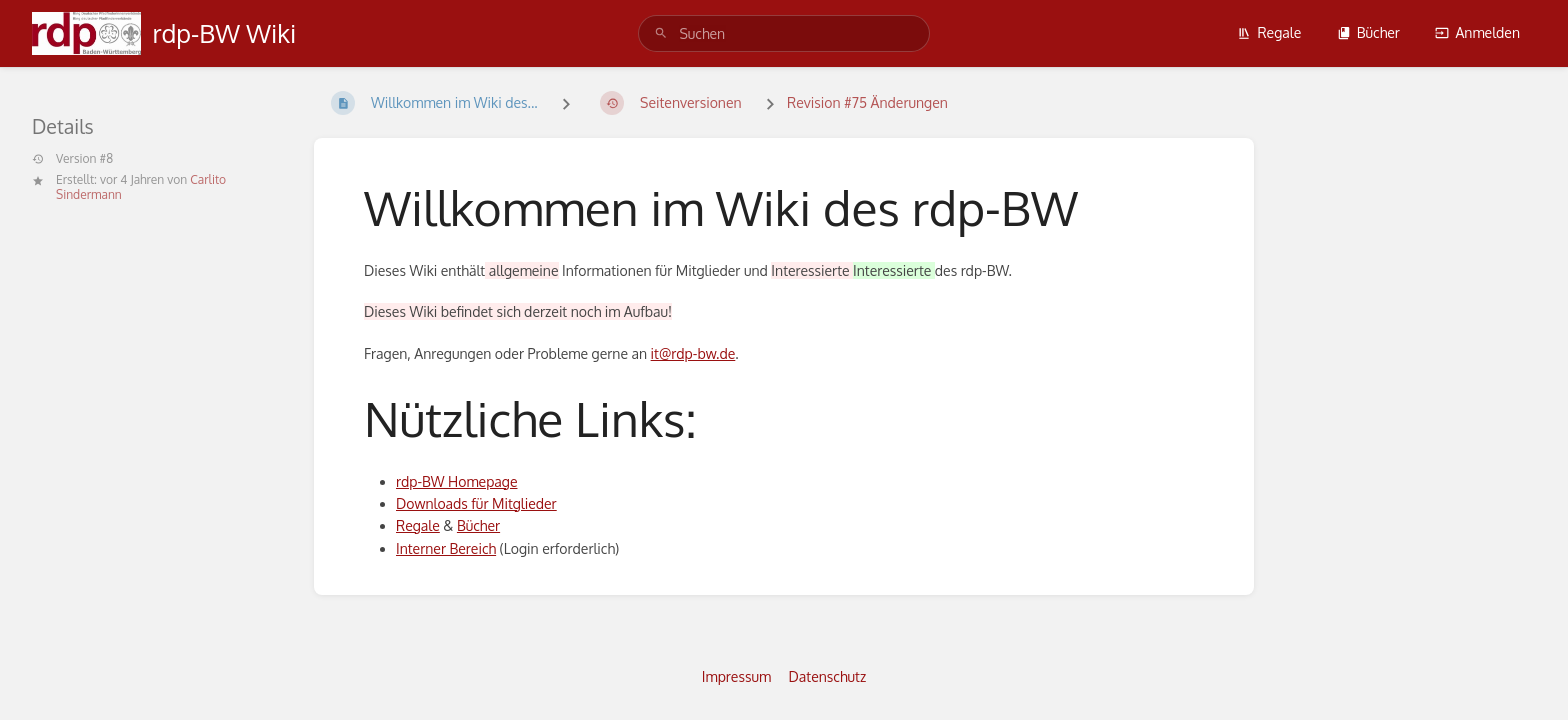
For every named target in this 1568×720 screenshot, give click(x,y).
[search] (783, 33)
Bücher (1368, 32)
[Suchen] (661, 33)
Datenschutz (828, 676)
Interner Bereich (446, 548)
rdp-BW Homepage (456, 481)
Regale (1269, 32)
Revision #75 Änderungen (867, 102)
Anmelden (1477, 32)
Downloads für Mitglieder (476, 503)
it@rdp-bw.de (693, 353)
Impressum (736, 676)
